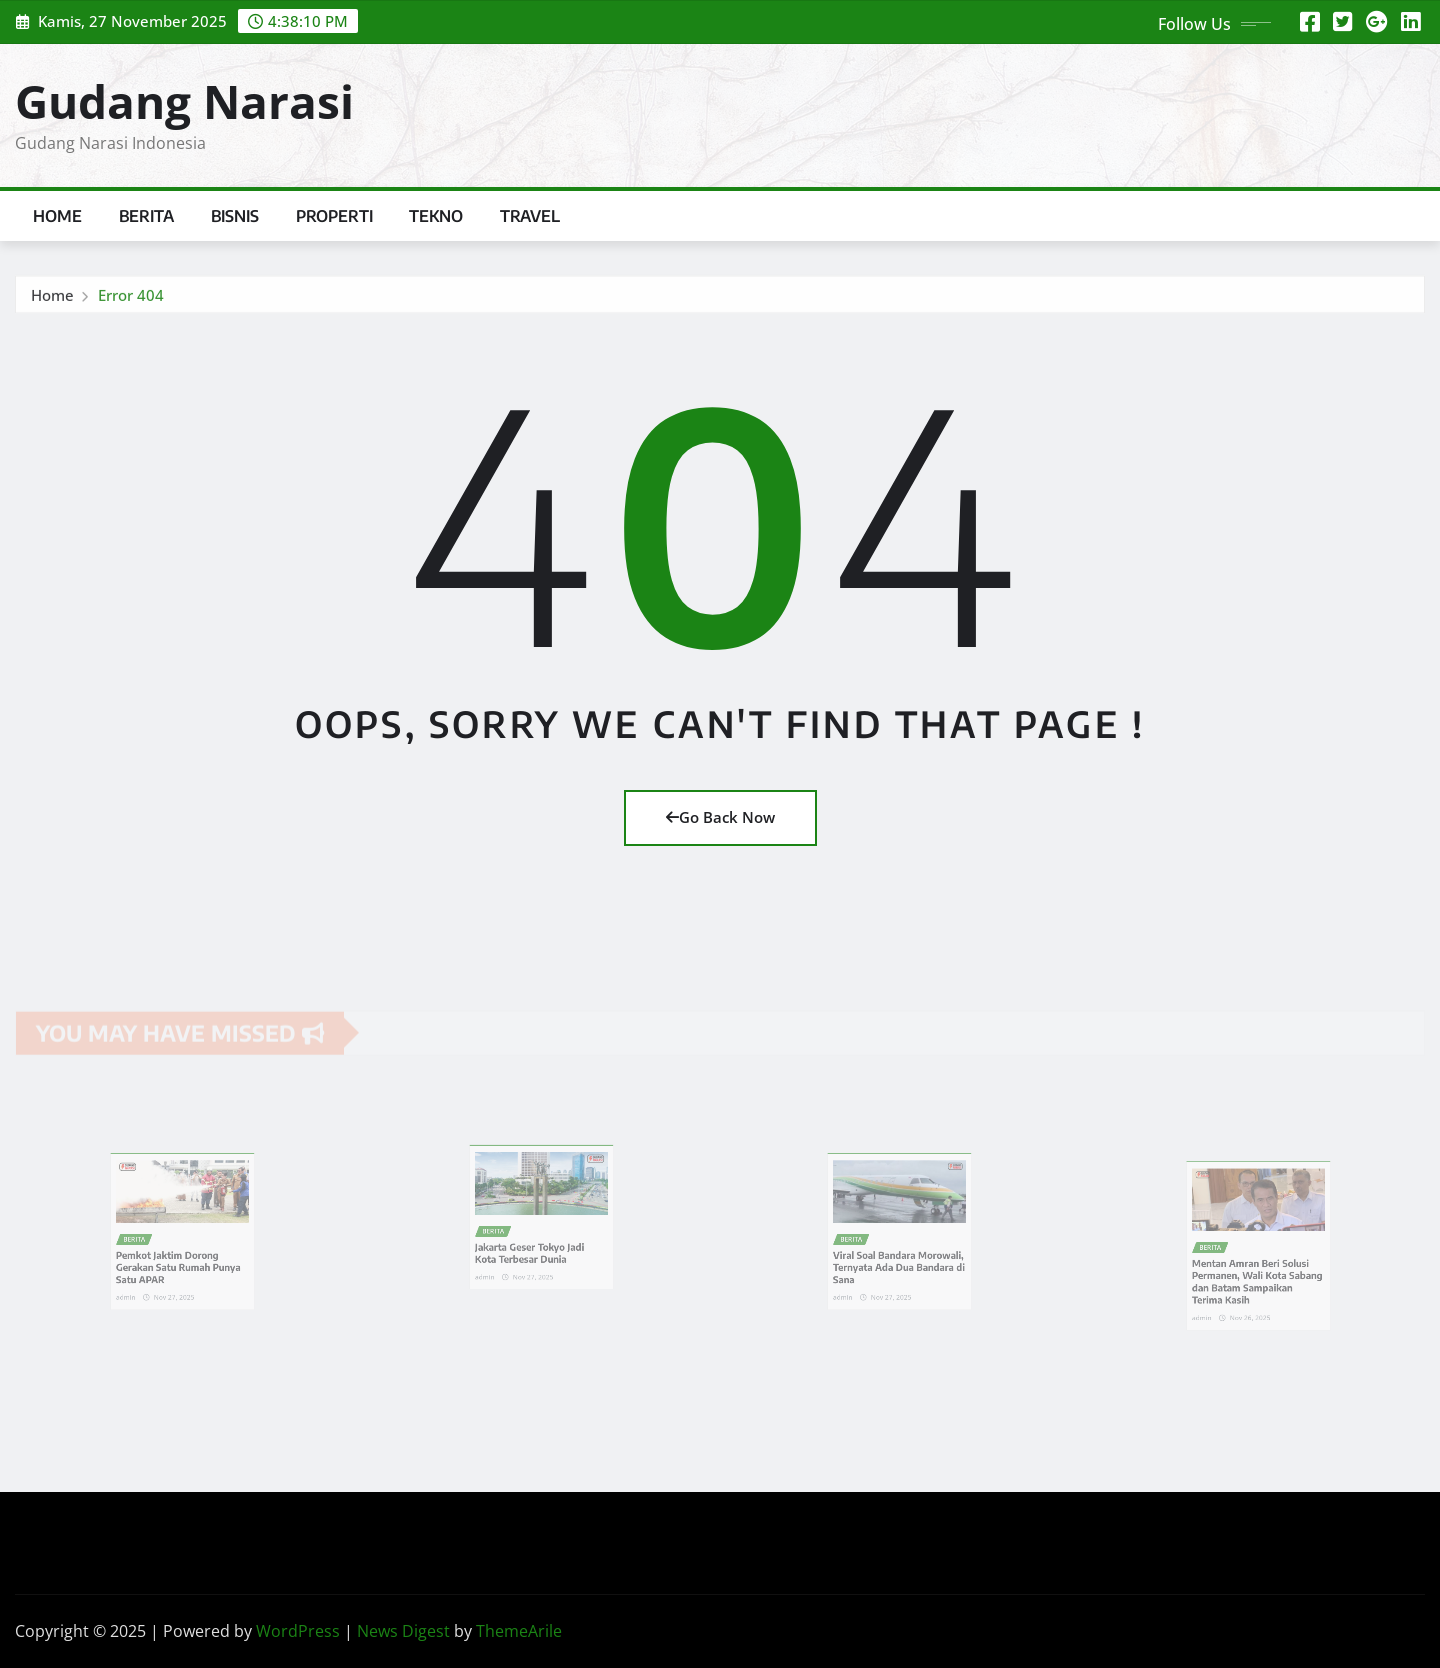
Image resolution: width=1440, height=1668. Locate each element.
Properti (334, 216)
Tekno (436, 216)
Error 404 (131, 299)
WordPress (298, 1631)
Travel (530, 216)
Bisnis (235, 216)
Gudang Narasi (184, 101)
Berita (147, 216)
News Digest (403, 1631)
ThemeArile (519, 1631)
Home (58, 216)
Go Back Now (720, 817)
